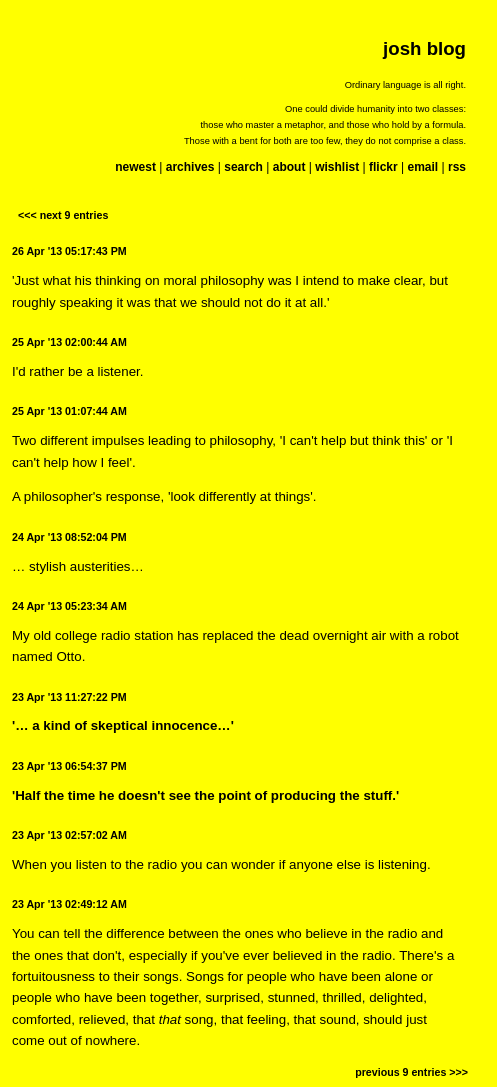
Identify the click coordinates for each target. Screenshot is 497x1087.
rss (457, 167)
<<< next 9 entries (63, 215)
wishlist (337, 167)
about (289, 167)
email (422, 167)
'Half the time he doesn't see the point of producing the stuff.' (205, 795)
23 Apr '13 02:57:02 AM (69, 835)
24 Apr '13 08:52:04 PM (69, 537)
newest (135, 167)
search (243, 167)
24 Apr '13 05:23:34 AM (69, 606)
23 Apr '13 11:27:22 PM (69, 697)
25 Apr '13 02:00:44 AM (69, 342)
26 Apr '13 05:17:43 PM (69, 251)
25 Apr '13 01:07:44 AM (69, 411)
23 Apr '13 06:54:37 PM (69, 766)
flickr (383, 167)
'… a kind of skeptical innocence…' (123, 725)
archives (190, 167)
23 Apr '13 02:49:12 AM (69, 904)
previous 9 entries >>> (411, 1072)
